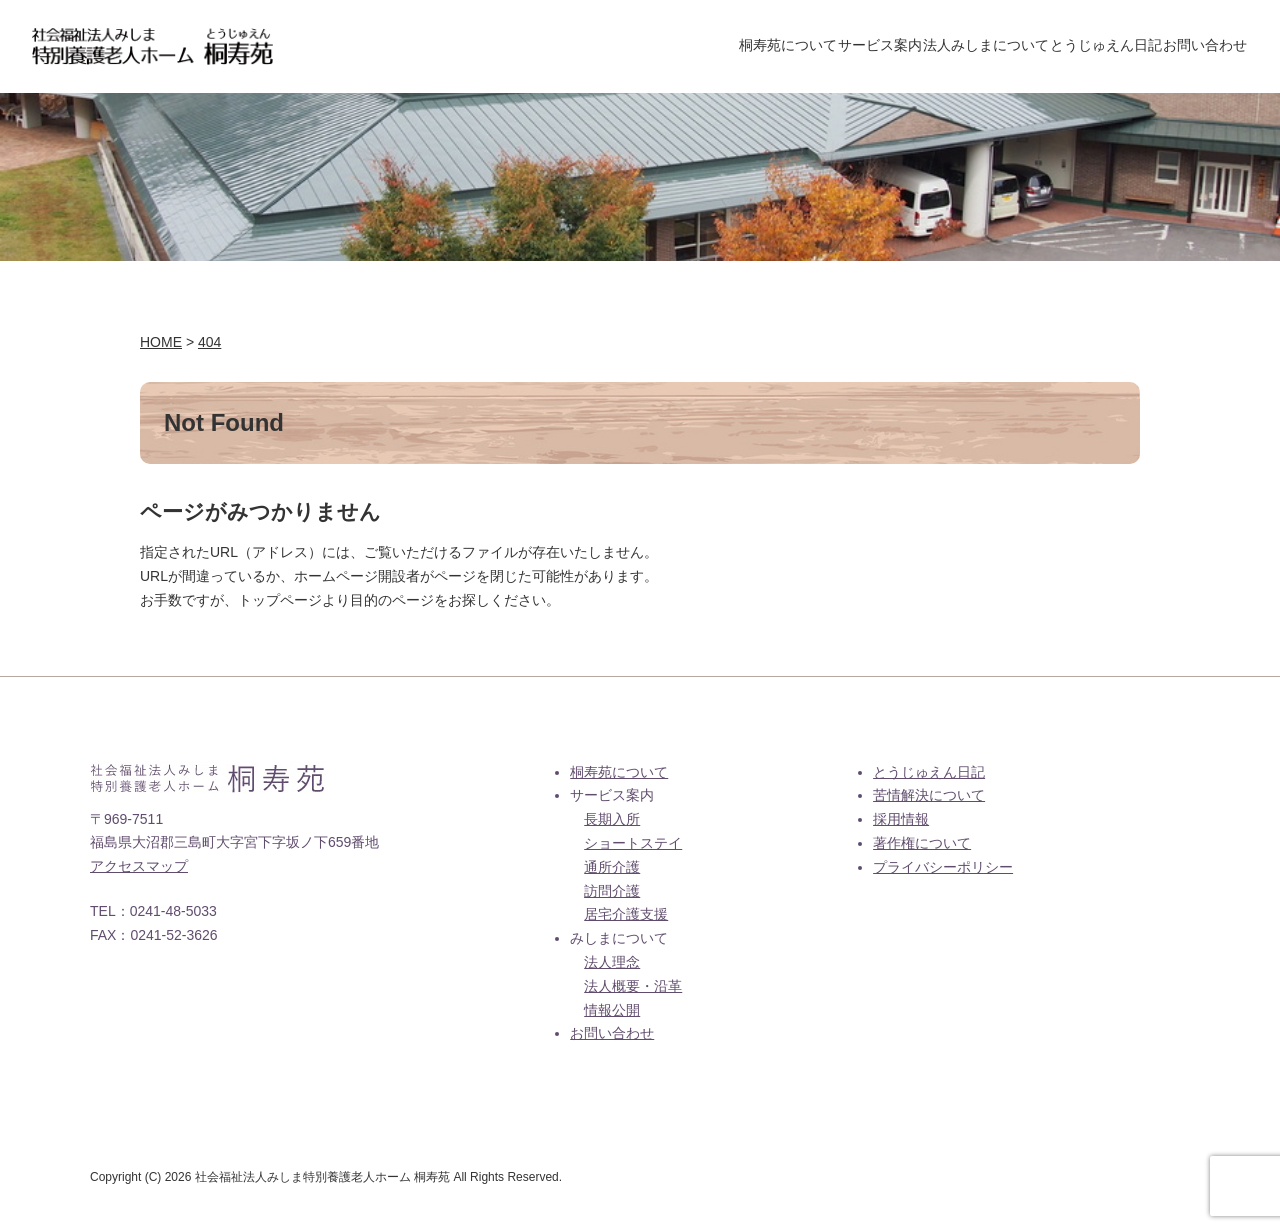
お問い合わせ (1195, 47)
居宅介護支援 (626, 918)
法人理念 (612, 966)
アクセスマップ (139, 870)
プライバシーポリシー (943, 871)
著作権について (922, 847)
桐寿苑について (692, 47)
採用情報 (901, 823)
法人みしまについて (933, 47)
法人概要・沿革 (633, 990)
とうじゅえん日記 (1074, 47)
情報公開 (612, 1014)
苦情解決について (929, 799)
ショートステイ (633, 847)
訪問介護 (612, 895)
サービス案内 (806, 47)
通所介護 (612, 871)
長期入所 (612, 823)
